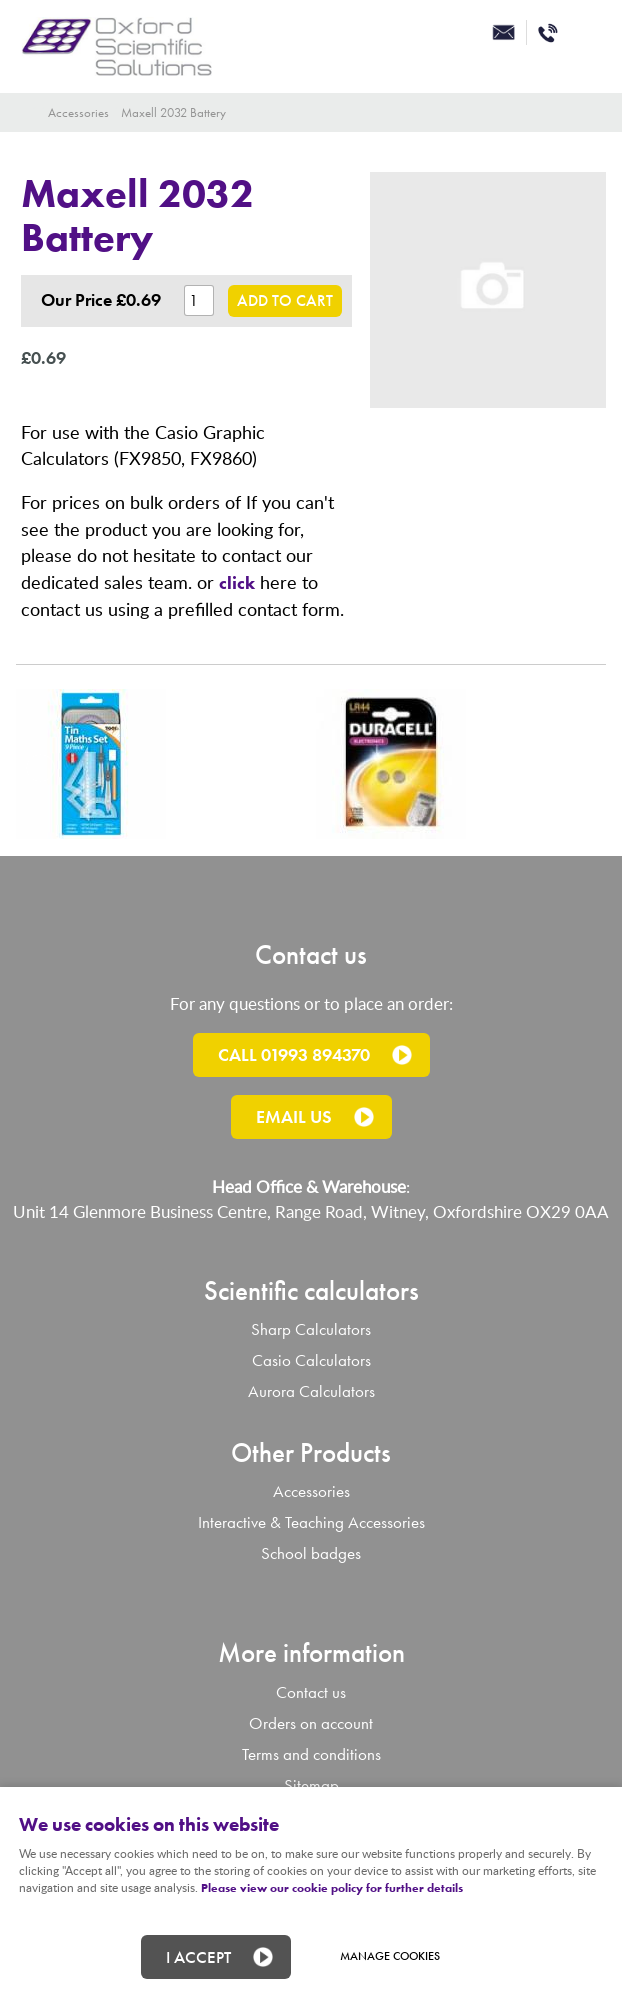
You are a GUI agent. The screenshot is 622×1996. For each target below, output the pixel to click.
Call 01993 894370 (294, 1054)
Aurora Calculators (311, 1391)
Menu (587, 35)
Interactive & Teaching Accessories (311, 1522)
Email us (294, 1116)
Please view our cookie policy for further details (332, 1888)
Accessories (78, 112)
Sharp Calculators (311, 1329)
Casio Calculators (311, 1360)
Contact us (311, 1692)
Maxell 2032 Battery (173, 112)
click (237, 583)
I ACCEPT (198, 1957)
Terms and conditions (311, 1754)
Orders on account (311, 1723)
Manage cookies (390, 1956)
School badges (311, 1553)
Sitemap (311, 1785)
